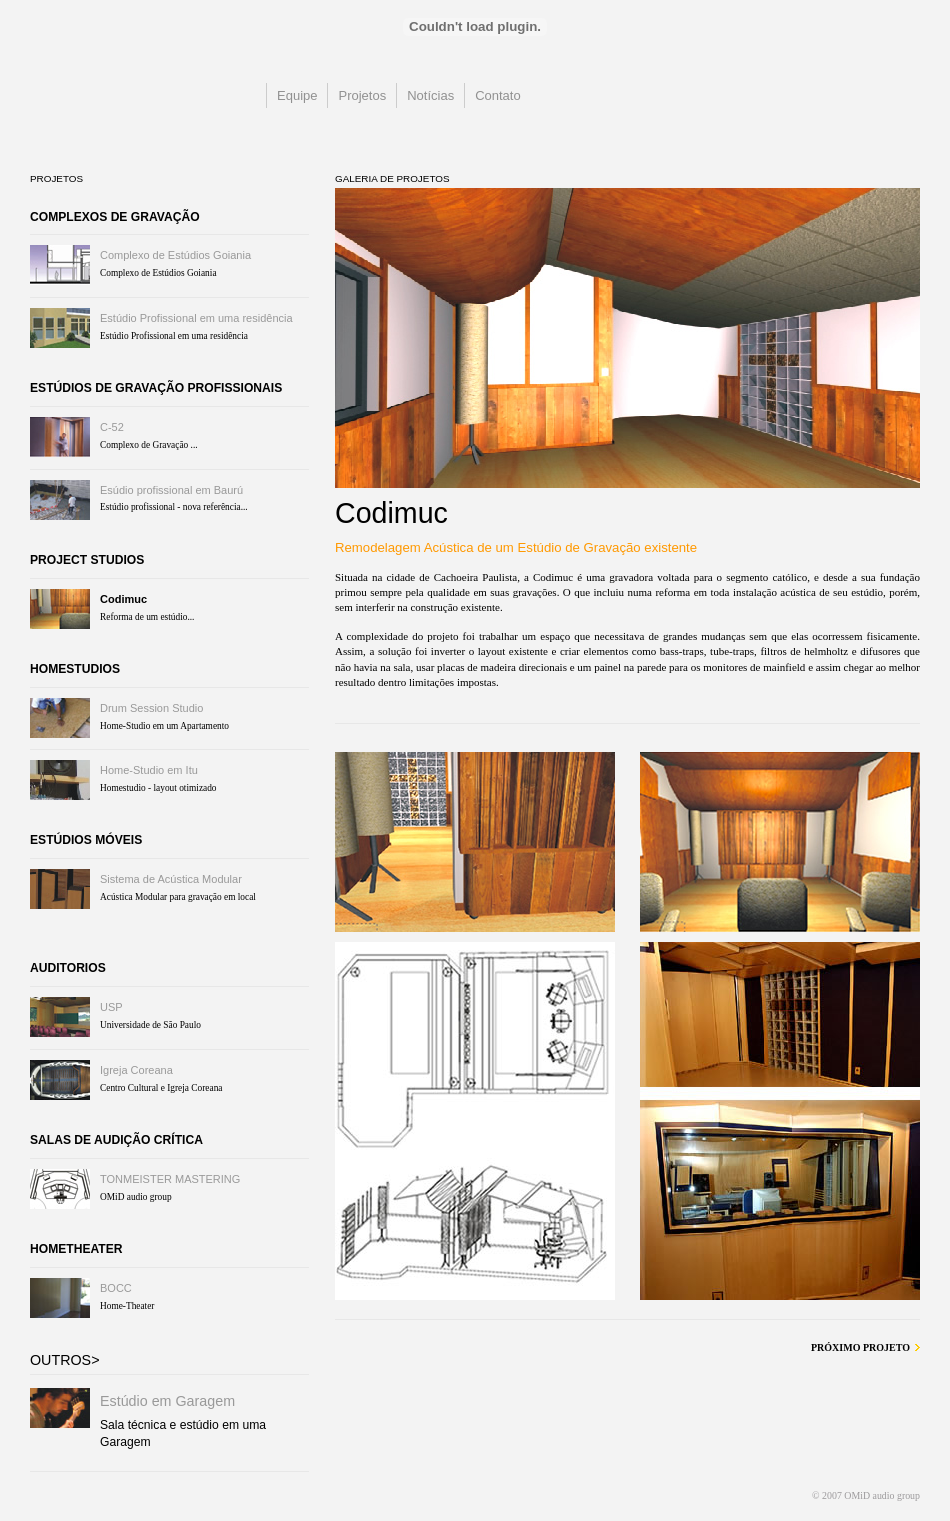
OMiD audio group (129, 115)
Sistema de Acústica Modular (171, 879)
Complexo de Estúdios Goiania (175, 255)
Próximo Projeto (860, 1347)
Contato (498, 95)
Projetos (362, 95)
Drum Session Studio (151, 708)
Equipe (297, 95)
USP (111, 1007)
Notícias (430, 95)
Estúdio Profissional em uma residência (196, 318)
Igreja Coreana (136, 1070)
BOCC (116, 1288)
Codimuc (123, 599)
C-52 (112, 427)
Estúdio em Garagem (167, 1401)
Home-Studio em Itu (149, 770)
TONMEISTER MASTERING (170, 1179)
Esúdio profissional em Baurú (171, 490)
